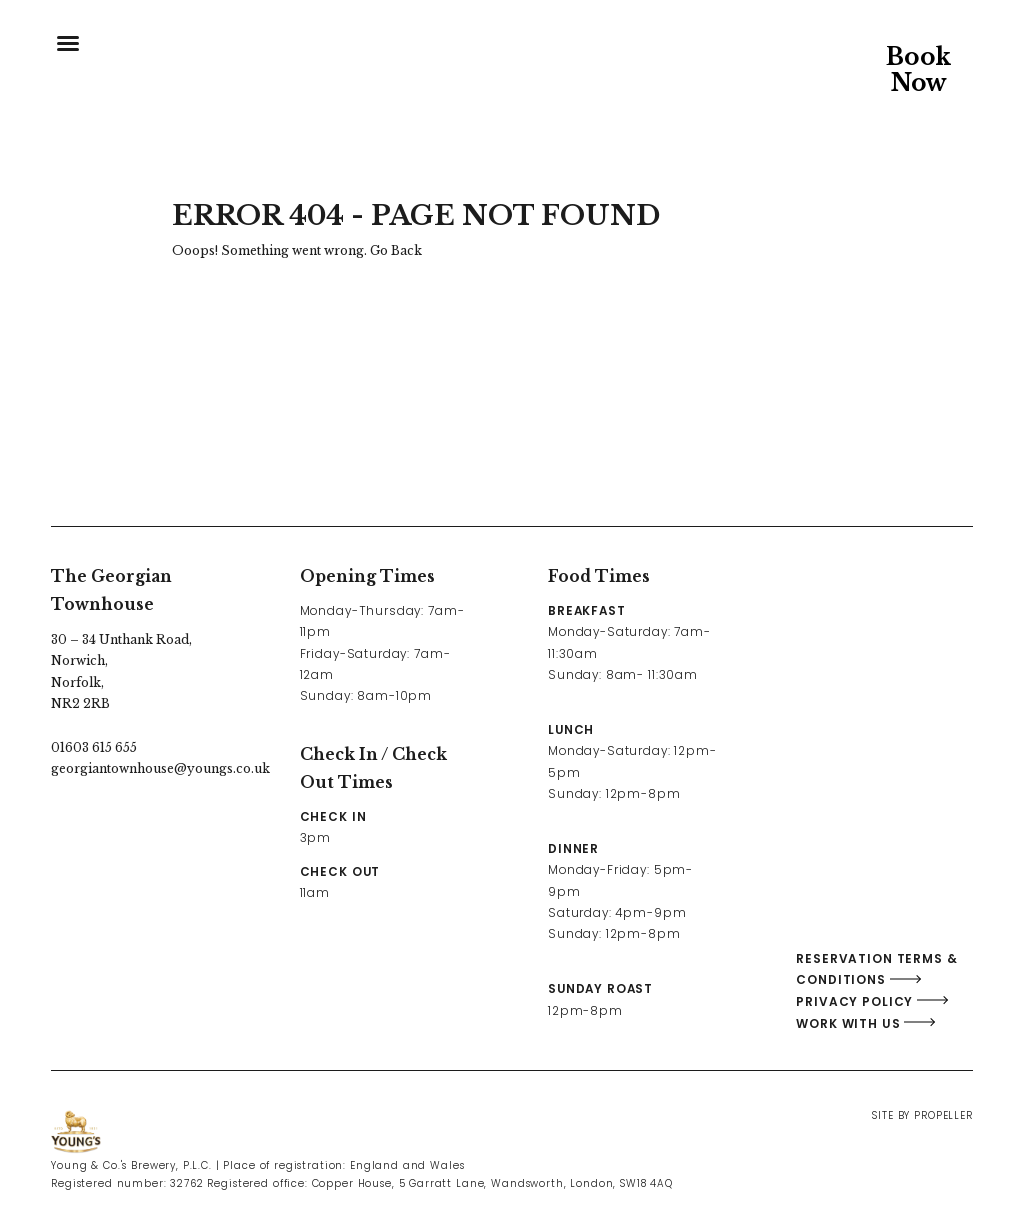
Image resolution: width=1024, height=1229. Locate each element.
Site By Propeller (922, 1115)
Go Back (396, 250)
